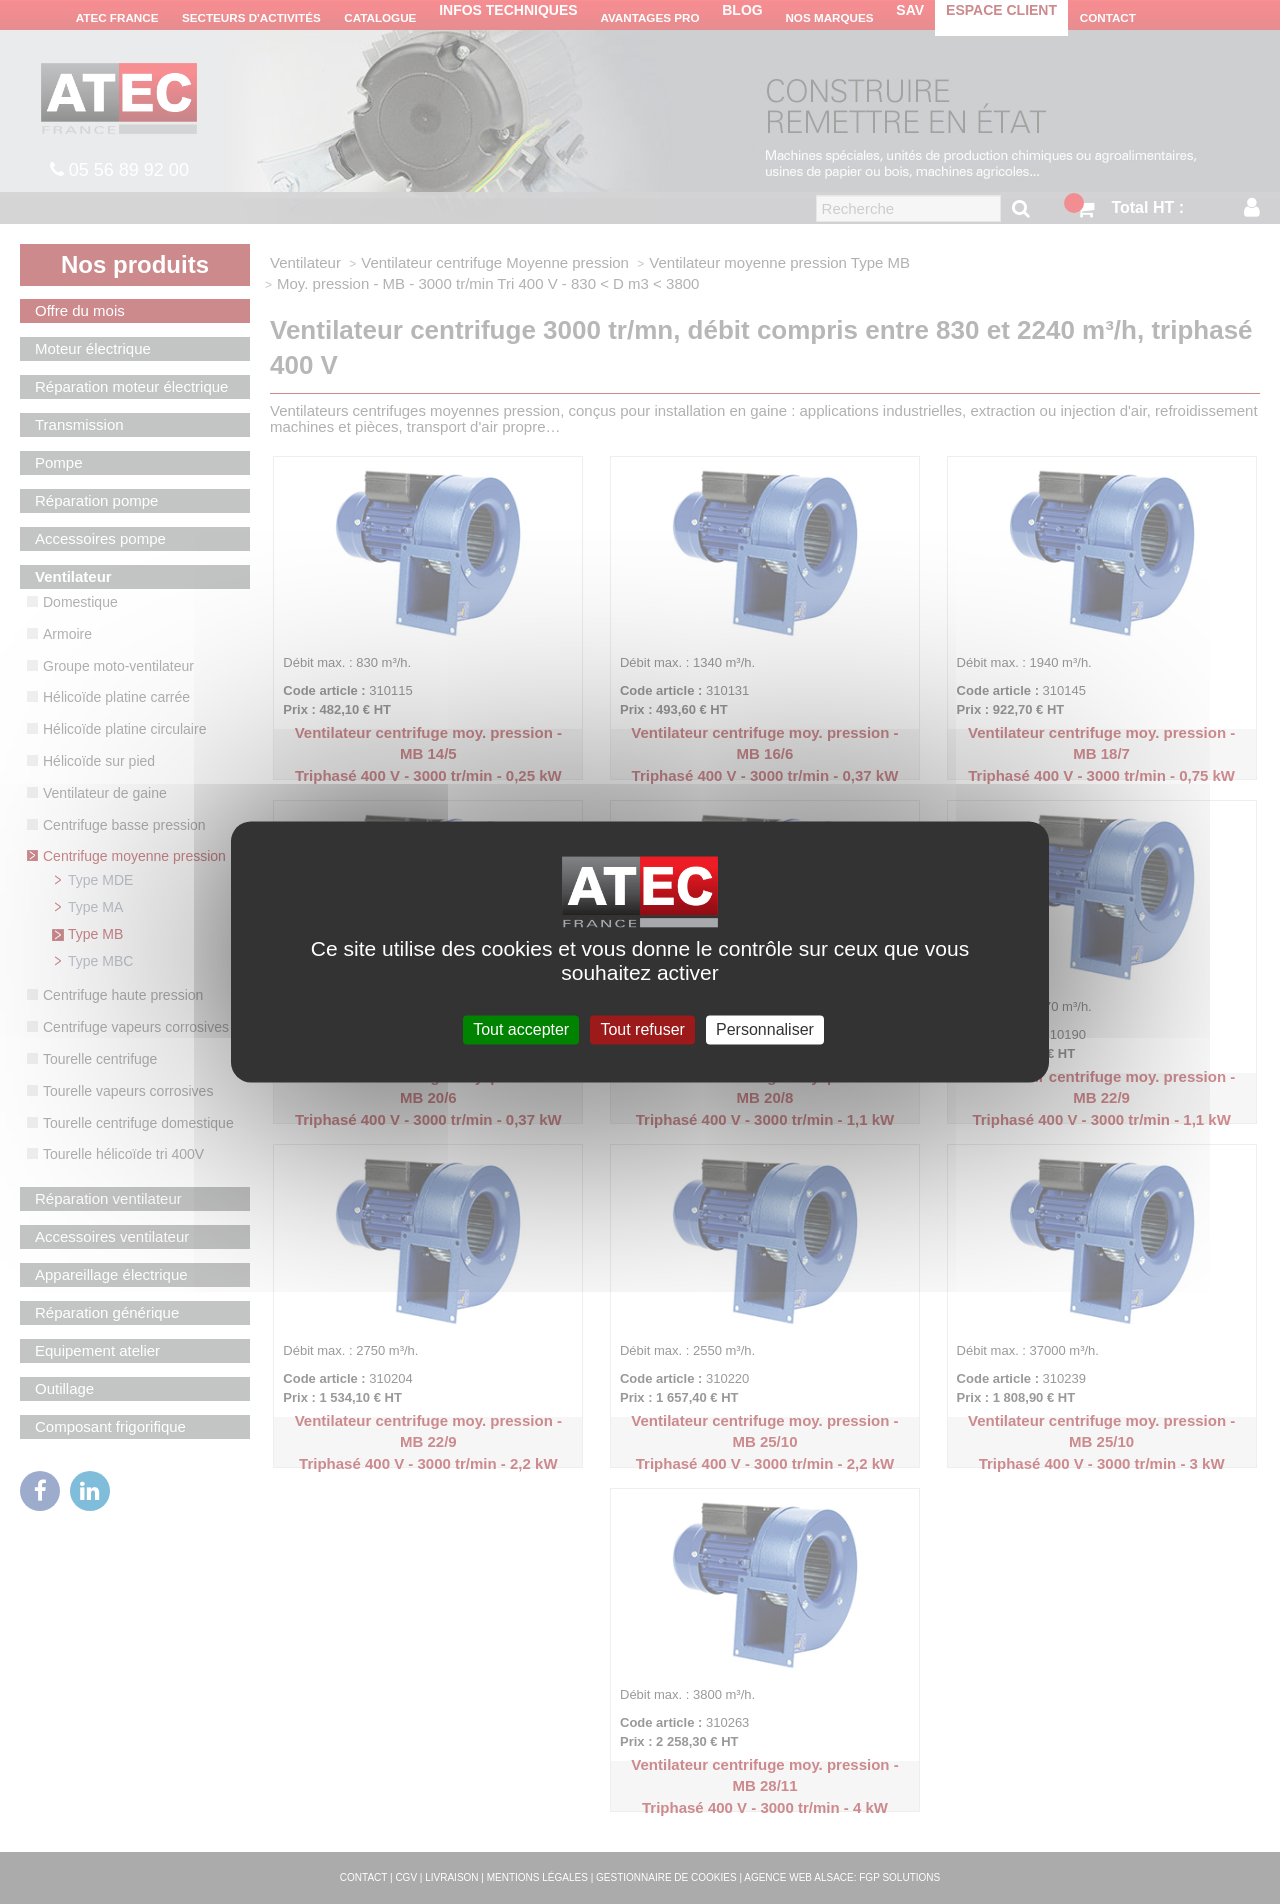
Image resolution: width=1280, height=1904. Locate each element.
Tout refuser (642, 1029)
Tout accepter (521, 1029)
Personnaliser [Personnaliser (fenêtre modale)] (765, 1029)
